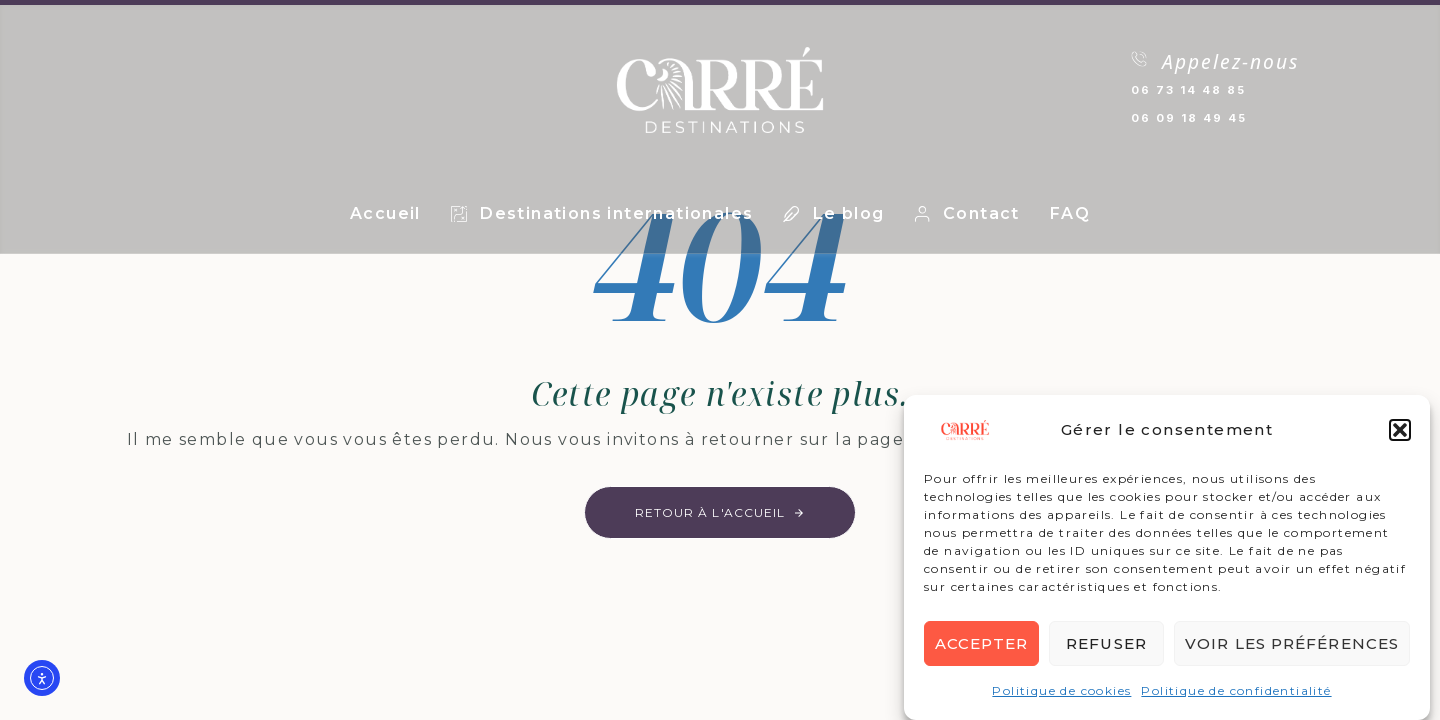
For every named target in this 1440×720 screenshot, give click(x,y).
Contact (967, 213)
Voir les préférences (1292, 643)
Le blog (833, 213)
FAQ (1070, 213)
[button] (1400, 431)
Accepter (981, 643)
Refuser (1106, 643)
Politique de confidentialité (1236, 691)
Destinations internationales (602, 213)
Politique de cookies (1061, 691)
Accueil (385, 213)
